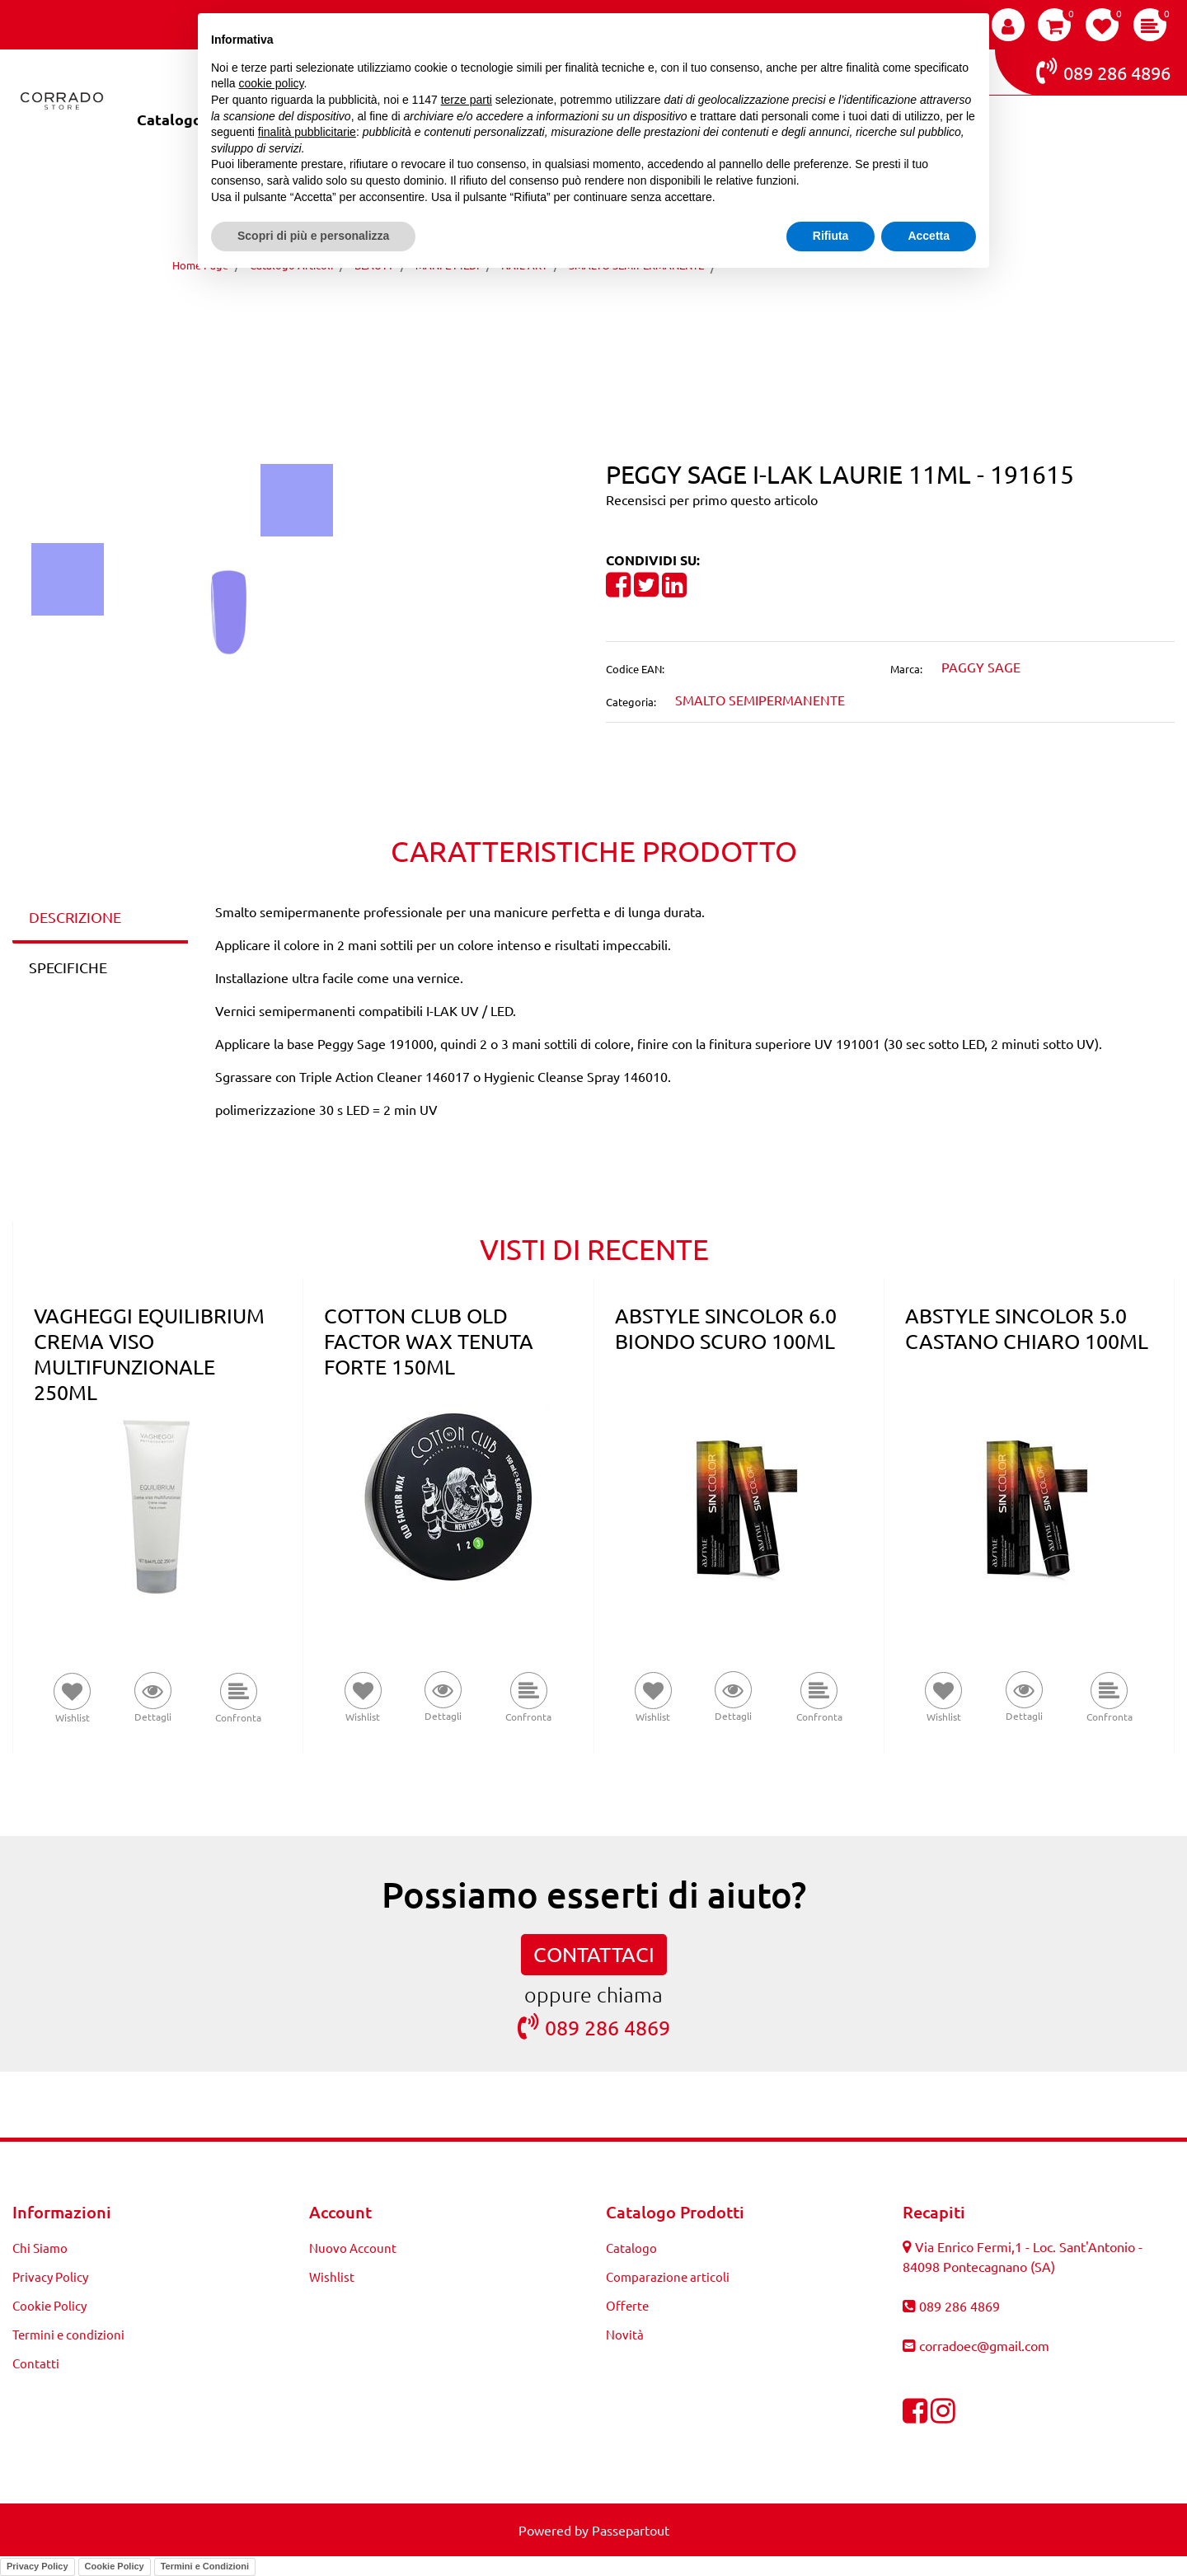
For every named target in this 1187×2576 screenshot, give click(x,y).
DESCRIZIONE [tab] (75, 916)
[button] (296, 497)
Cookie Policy (114, 2566)
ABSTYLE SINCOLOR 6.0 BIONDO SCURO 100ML (726, 1328)
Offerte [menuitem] (627, 2305)
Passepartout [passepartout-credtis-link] (630, 2530)
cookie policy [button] (270, 83)
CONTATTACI (593, 1954)
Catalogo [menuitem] (169, 119)
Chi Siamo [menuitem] (40, 2247)
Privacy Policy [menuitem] (50, 2276)
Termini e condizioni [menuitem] (68, 2334)
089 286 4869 (594, 2026)
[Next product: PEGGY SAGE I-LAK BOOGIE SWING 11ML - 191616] (624, 312)
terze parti (466, 99)
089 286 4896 (1103, 71)
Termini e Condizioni (205, 2566)
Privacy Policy (37, 2566)
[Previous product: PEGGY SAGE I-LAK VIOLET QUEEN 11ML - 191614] (562, 312)
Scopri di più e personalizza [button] (313, 235)
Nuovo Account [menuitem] (352, 2247)
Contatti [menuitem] (35, 2363)
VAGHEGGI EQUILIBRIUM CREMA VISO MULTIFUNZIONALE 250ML (149, 1354)
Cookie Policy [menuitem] (49, 2305)
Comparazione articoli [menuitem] (668, 2276)
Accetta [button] (929, 235)
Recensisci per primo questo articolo (712, 499)
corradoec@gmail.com (984, 2345)
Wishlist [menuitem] (331, 2276)
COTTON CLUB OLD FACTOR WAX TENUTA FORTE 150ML (428, 1341)
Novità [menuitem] (625, 2334)
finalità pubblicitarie (307, 131)
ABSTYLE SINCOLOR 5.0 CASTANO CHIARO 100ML (1026, 1328)
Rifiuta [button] (831, 235)
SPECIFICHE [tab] (68, 967)
